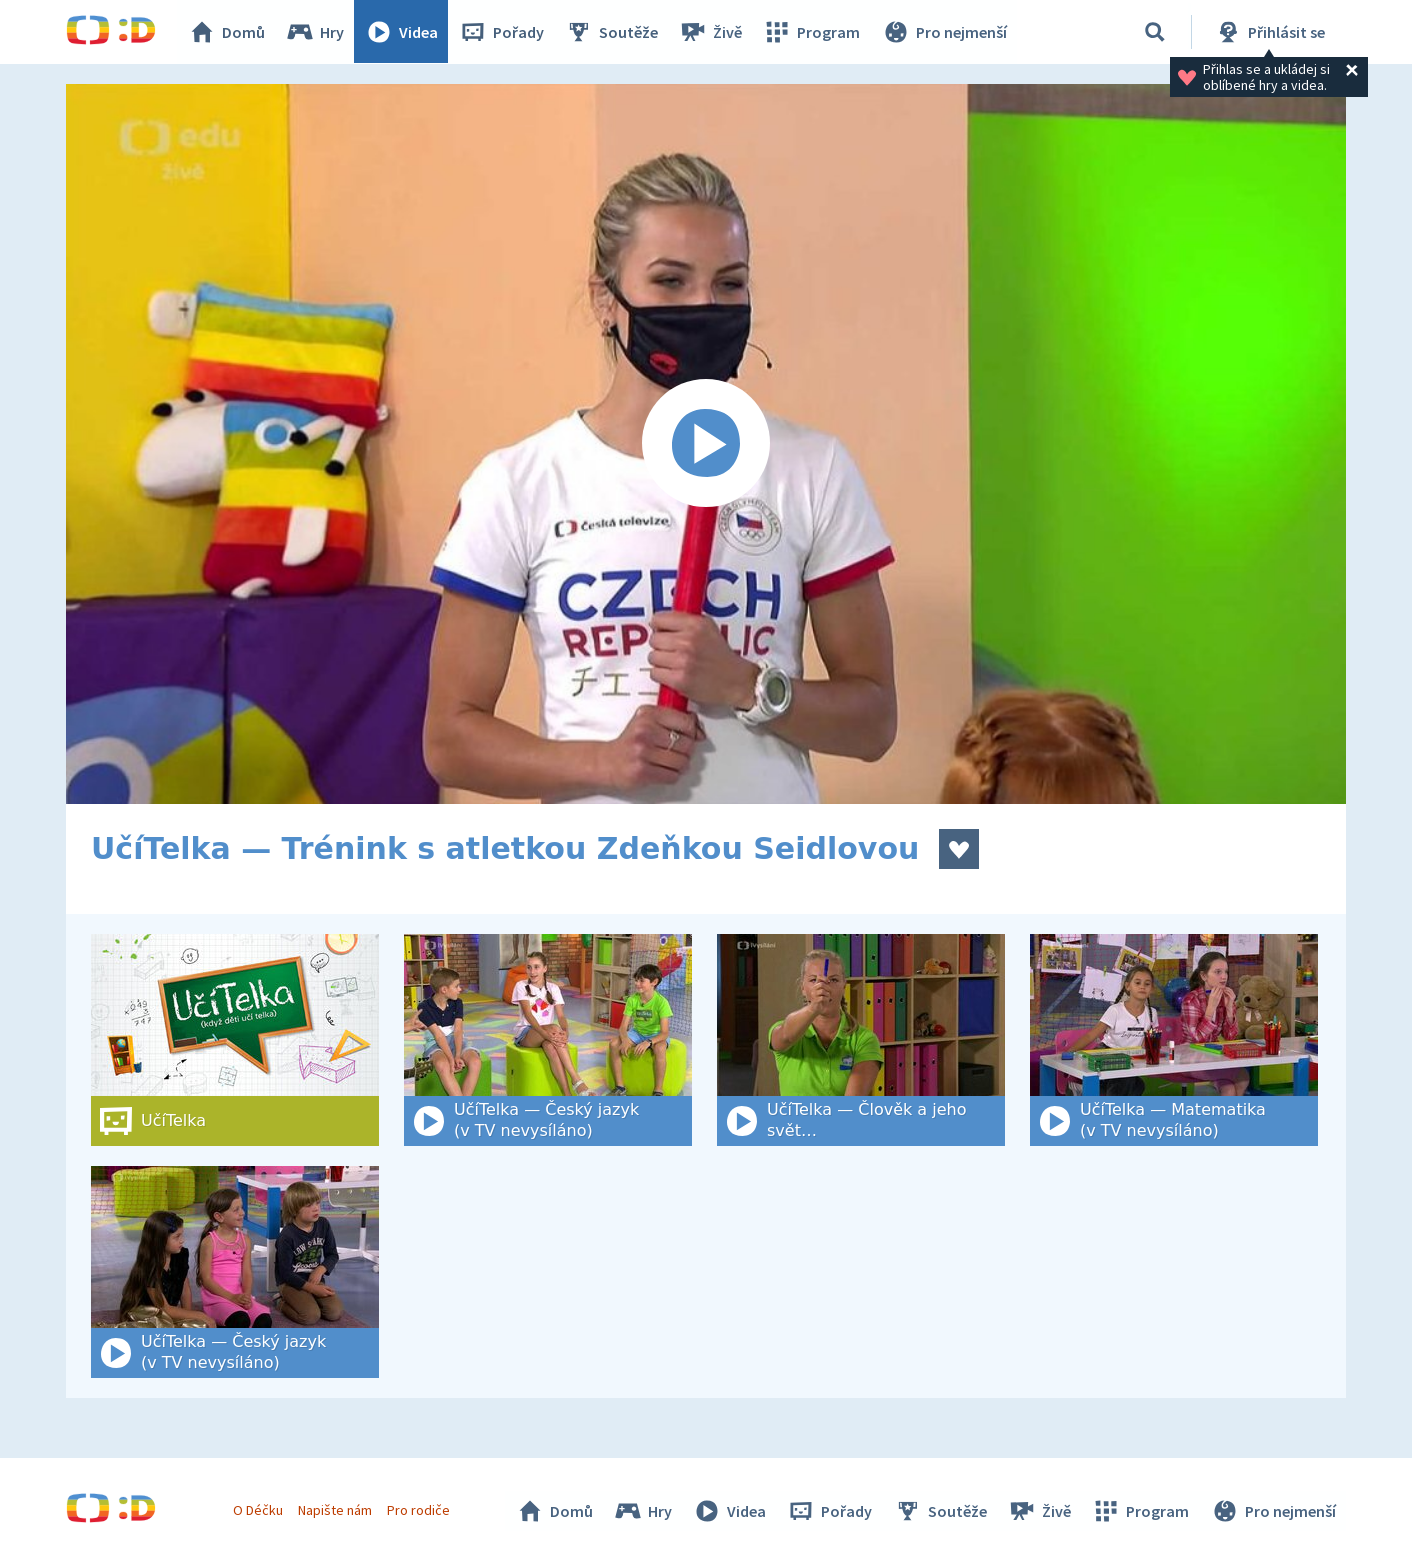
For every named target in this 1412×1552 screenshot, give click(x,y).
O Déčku (258, 1510)
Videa (402, 32)
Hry (315, 32)
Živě (711, 32)
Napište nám (335, 1510)
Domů (227, 32)
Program (812, 32)
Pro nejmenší (944, 32)
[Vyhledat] (1155, 32)
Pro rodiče (419, 1510)
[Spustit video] (706, 444)
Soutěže (612, 32)
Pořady (502, 32)
